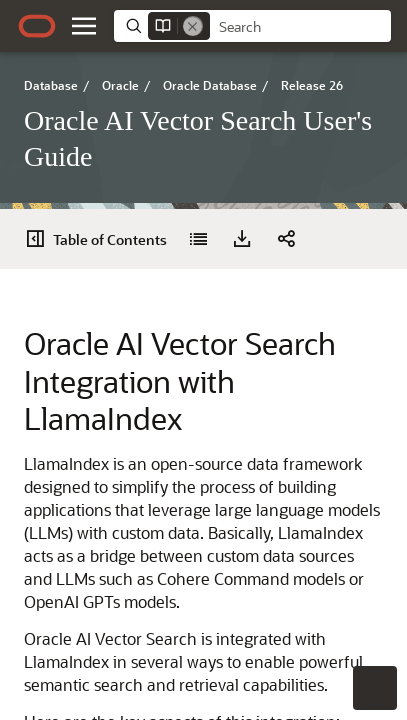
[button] (84, 26)
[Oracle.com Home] (37, 26)
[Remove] (193, 26)
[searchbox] (300, 27)
